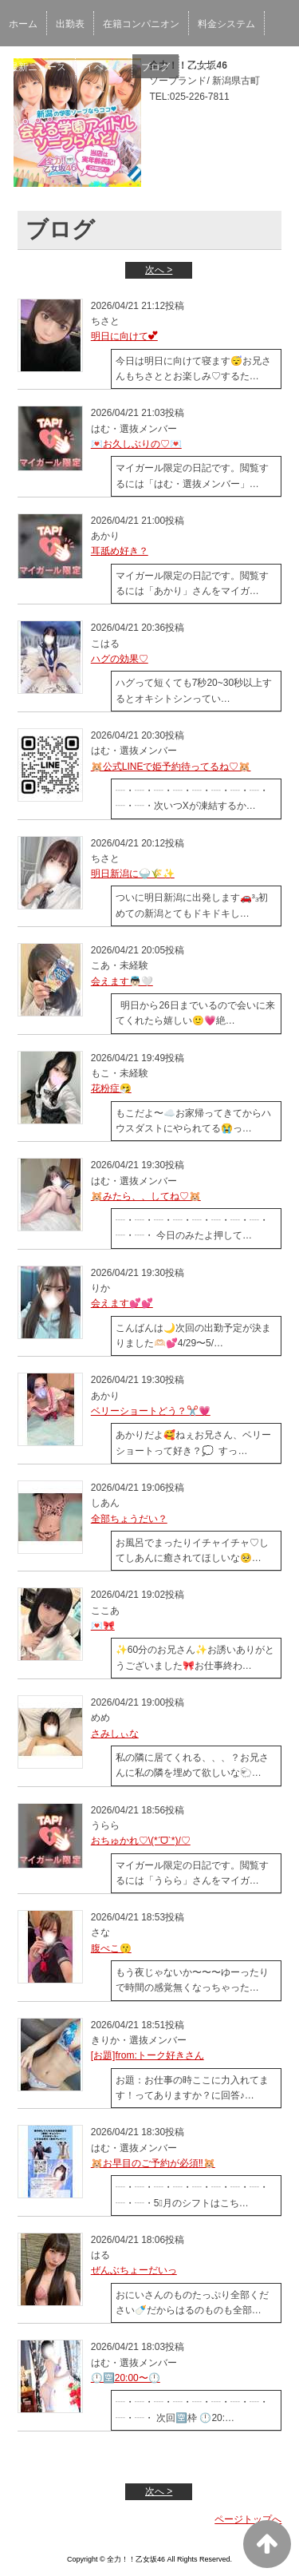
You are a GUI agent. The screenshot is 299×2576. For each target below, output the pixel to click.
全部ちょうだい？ (129, 1518)
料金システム (226, 24)
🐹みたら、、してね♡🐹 (146, 1196)
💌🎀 (103, 1625)
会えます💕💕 (122, 1303)
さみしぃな (115, 1733)
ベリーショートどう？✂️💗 (150, 1411)
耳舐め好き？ (119, 551)
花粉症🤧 (111, 1088)
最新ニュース (37, 67)
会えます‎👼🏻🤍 (122, 981)
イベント (104, 67)
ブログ (155, 67)
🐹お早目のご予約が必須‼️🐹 (153, 2163)
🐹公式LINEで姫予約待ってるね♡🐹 (171, 766)
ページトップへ (247, 2519)
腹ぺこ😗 (111, 1948)
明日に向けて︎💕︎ (124, 336)
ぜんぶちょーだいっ (134, 2270)
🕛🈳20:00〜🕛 (125, 2378)
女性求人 (207, 67)
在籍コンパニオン (141, 24)
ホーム (23, 24)
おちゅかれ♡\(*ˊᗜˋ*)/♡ (141, 1840)
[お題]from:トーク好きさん (147, 2055)
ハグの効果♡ (119, 658)
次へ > (158, 269)
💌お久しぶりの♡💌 (136, 444)
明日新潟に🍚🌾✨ (133, 873)
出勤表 (70, 24)
